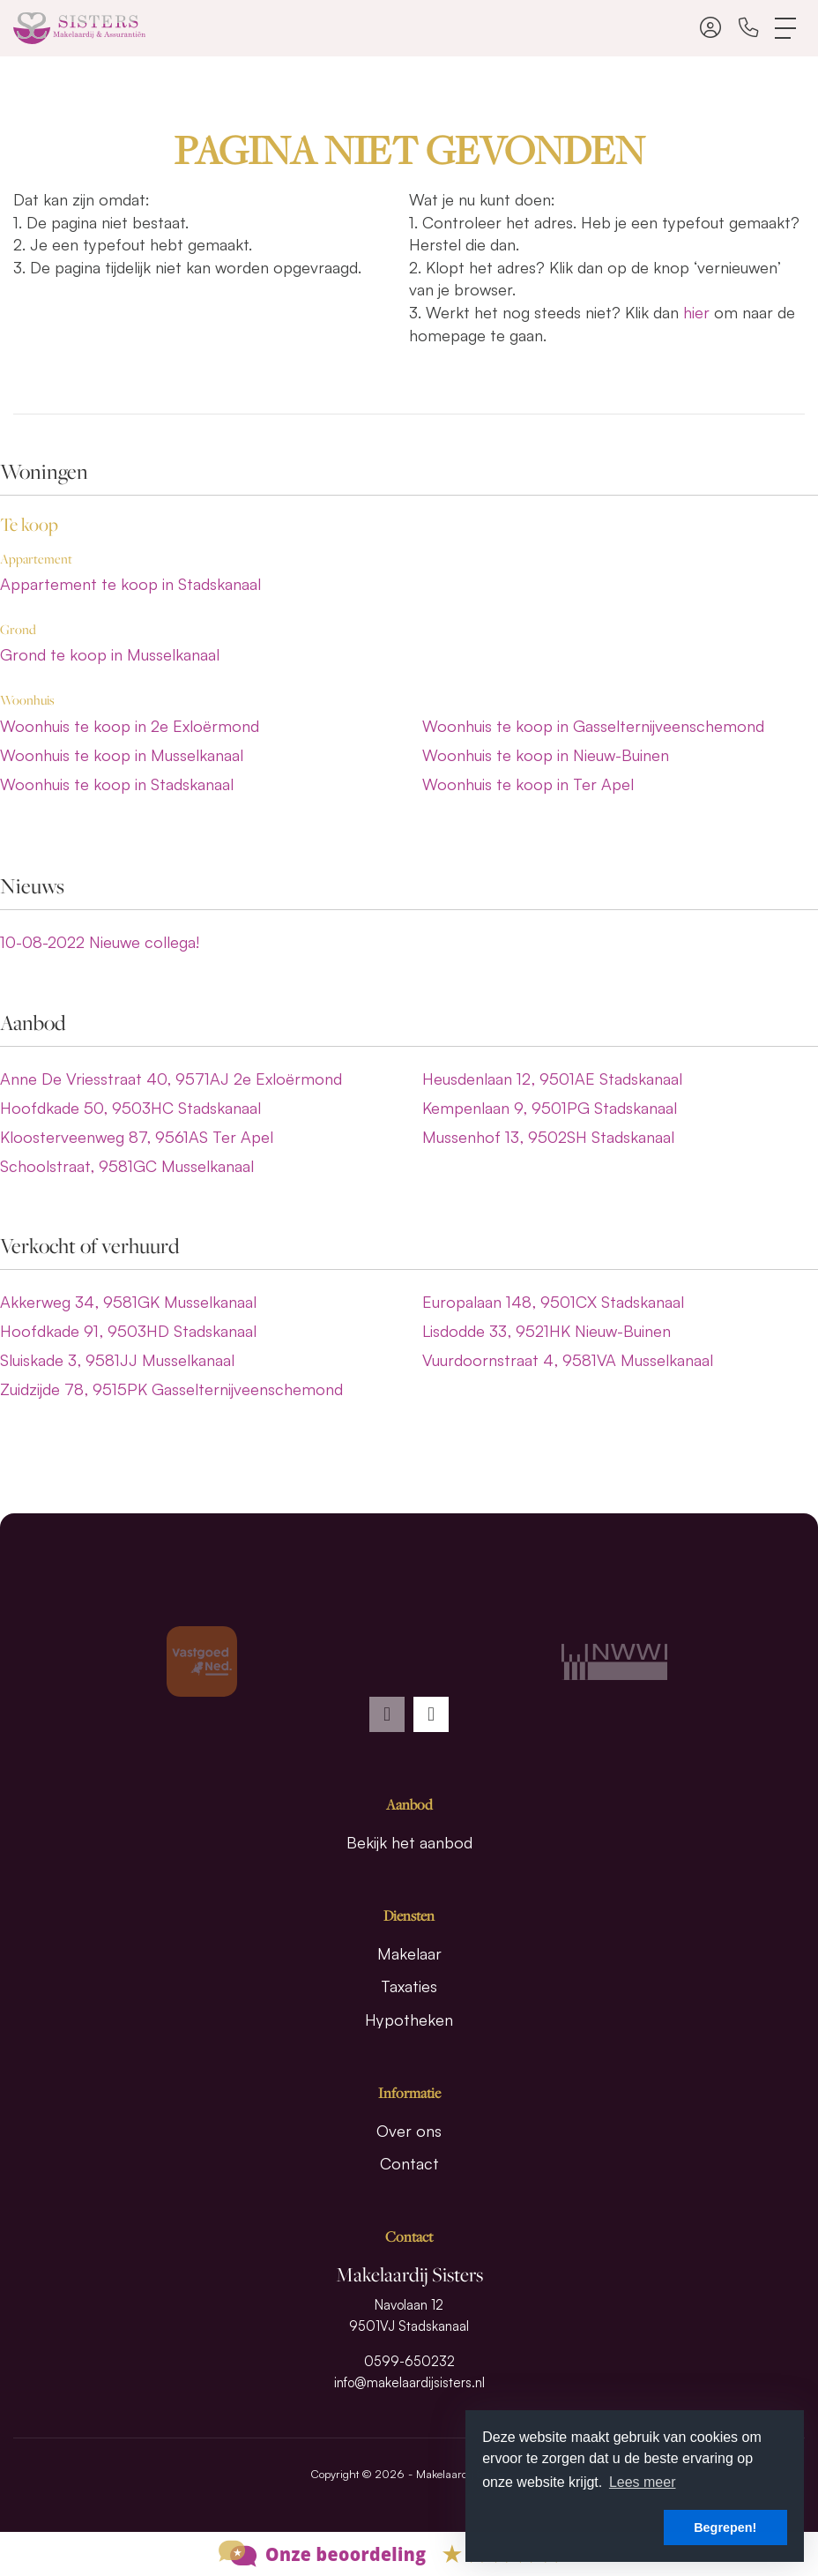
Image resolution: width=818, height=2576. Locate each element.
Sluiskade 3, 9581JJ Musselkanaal (117, 1360)
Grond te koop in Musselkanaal (109, 654)
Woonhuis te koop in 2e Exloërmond (129, 725)
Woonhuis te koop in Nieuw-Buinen (545, 755)
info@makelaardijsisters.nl (409, 2382)
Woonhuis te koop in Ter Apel (528, 784)
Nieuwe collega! (99, 942)
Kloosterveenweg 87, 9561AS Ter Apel (136, 1136)
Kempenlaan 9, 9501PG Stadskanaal (549, 1107)
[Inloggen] (710, 28)
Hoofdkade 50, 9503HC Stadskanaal (130, 1107)
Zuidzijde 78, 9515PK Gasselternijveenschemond (171, 1389)
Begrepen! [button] (725, 2527)
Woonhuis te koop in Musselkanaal (121, 755)
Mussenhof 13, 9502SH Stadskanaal (548, 1136)
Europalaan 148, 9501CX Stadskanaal (553, 1301)
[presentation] (387, 1714)
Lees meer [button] (642, 2482)
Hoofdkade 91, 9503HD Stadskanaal (128, 1330)
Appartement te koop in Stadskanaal (130, 584)
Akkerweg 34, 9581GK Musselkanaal (128, 1301)
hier (696, 312)
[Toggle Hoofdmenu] (786, 28)
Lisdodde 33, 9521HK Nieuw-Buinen (546, 1330)
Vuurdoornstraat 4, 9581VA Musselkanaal (567, 1360)
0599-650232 (409, 2361)
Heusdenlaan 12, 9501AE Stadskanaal (552, 1078)
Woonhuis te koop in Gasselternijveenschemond (593, 725)
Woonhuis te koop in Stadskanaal (117, 784)
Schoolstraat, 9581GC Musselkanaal (127, 1166)
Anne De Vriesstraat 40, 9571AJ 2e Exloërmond (171, 1078)
